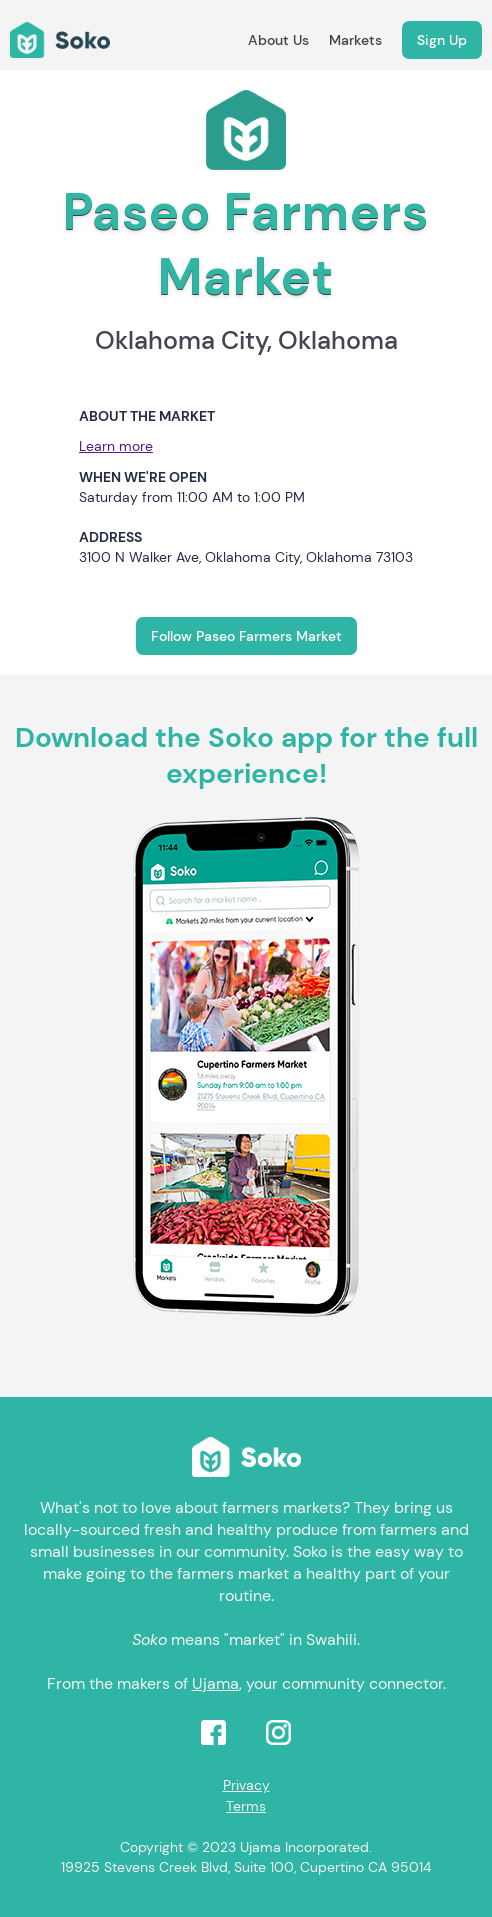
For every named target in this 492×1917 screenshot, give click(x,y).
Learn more (116, 446)
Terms (246, 1806)
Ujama (215, 1683)
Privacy (246, 1785)
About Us (278, 40)
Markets (355, 40)
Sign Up (442, 40)
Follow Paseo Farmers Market (246, 636)
